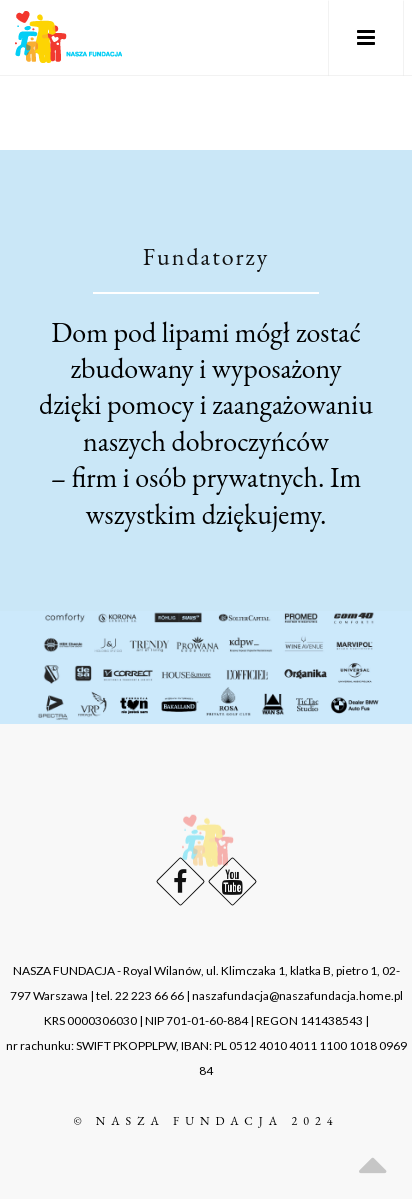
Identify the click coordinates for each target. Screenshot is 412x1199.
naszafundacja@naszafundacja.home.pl (297, 995)
